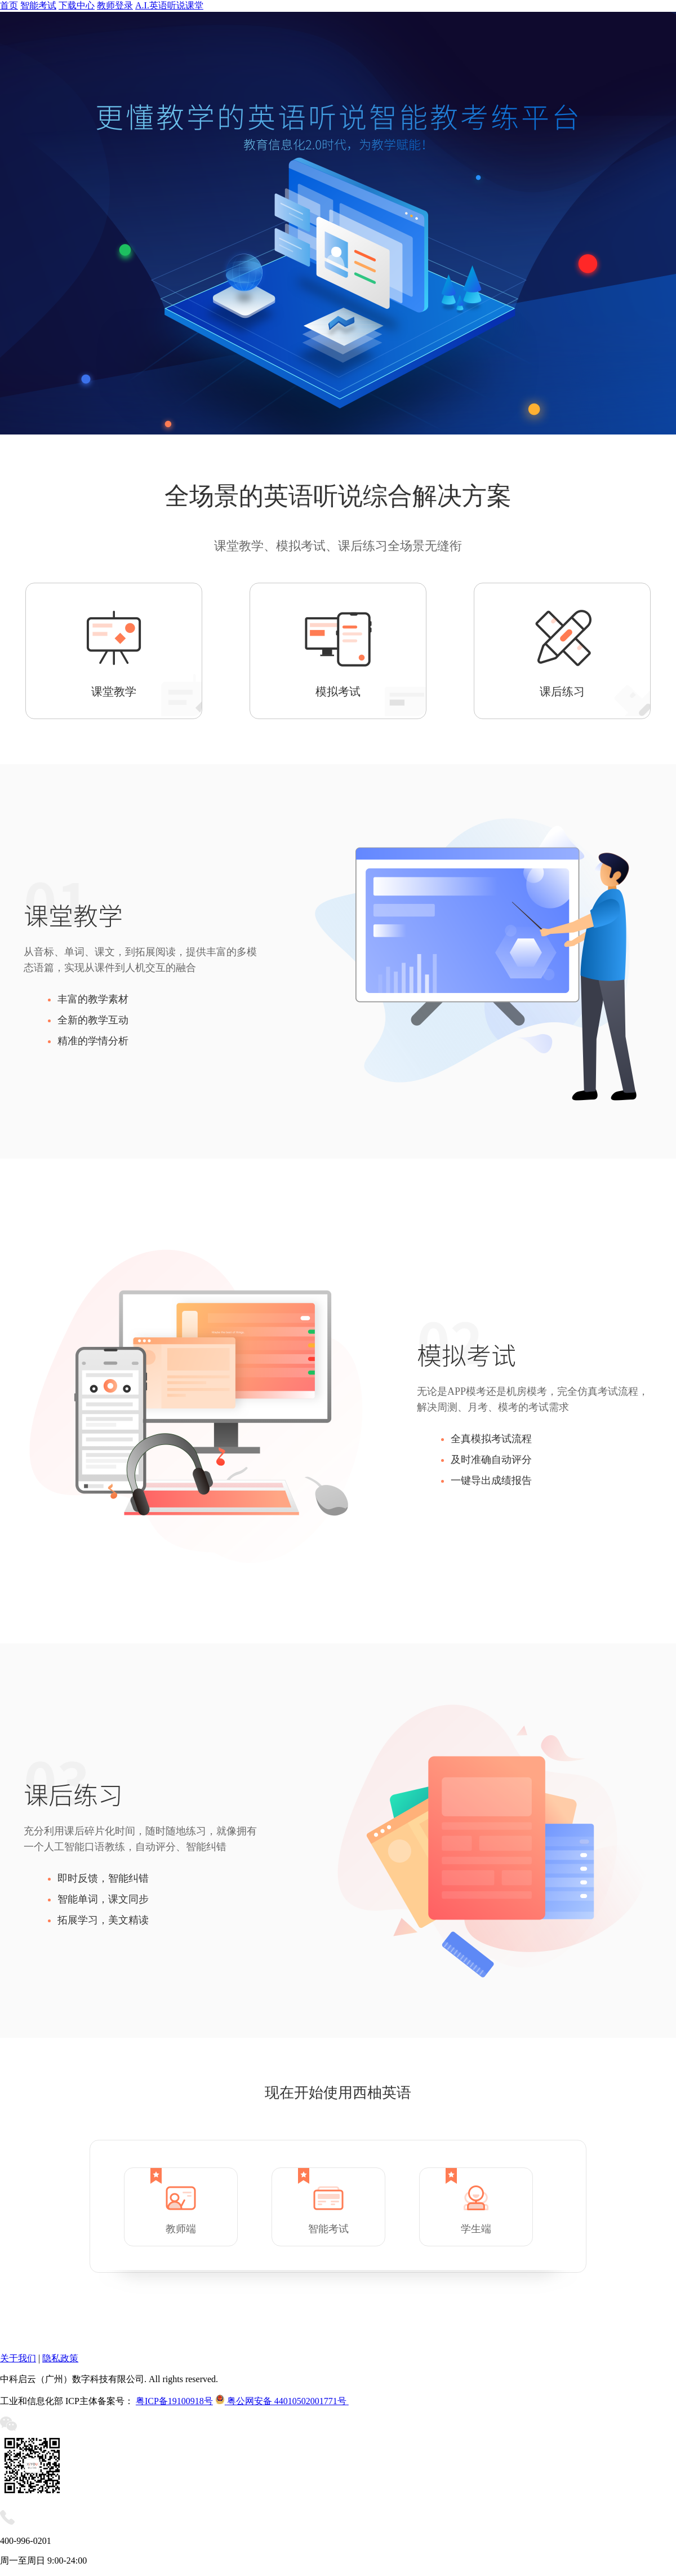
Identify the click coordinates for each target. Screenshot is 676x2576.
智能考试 (38, 5)
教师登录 (115, 5)
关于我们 (18, 2358)
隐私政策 (60, 2358)
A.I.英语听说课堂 (169, 5)
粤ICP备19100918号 (174, 2401)
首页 (9, 5)
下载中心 (77, 5)
